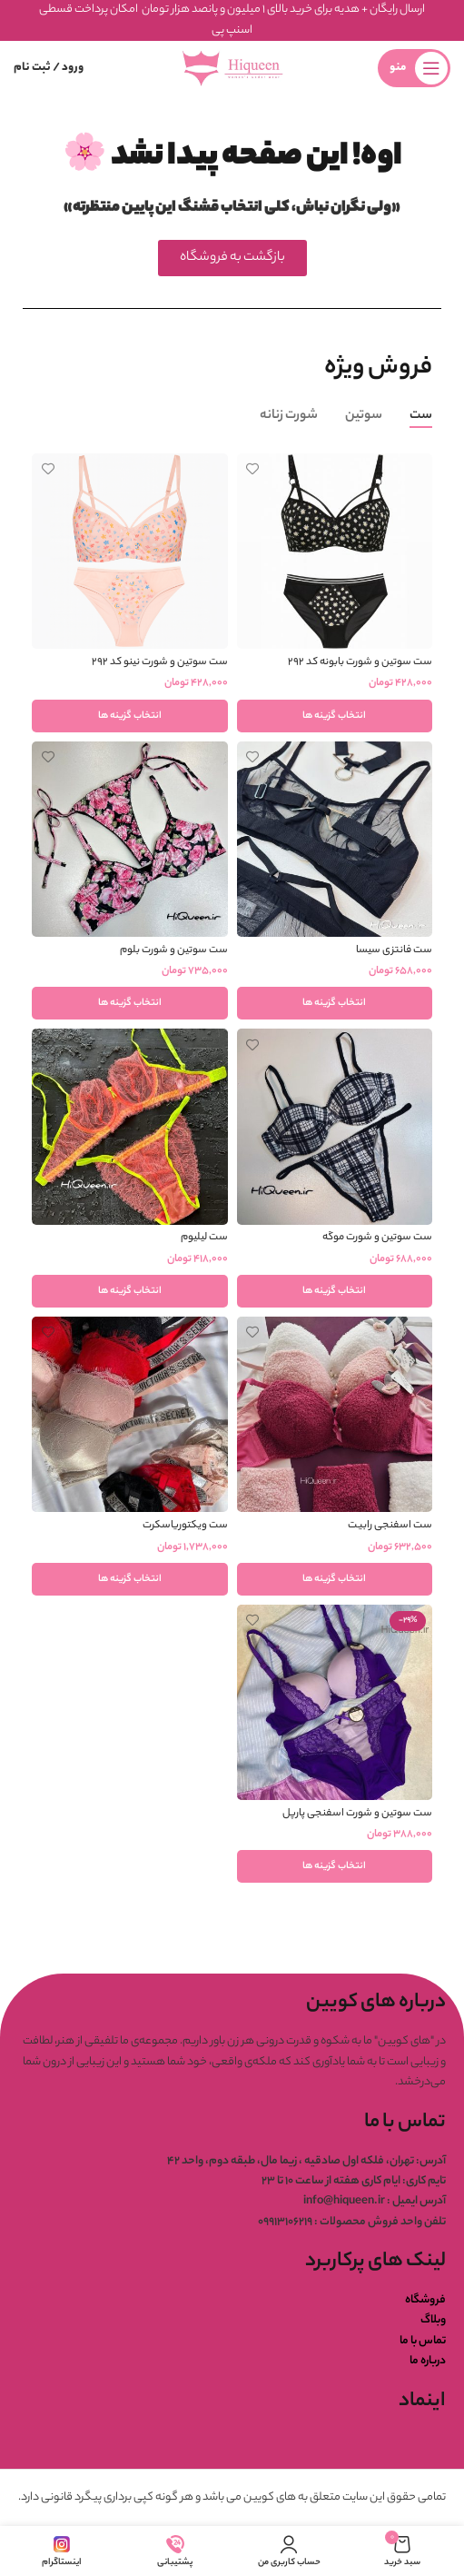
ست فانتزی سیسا (394, 951)
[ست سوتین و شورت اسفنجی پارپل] (335, 1703)
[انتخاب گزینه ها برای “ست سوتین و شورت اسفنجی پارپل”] (335, 1866)
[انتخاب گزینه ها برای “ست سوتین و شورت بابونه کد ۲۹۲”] (335, 716)
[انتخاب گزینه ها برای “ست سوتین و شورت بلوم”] (130, 1003)
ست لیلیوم (204, 1238)
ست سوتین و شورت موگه (377, 1238)
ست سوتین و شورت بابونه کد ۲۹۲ (360, 662)
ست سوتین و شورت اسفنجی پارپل (357, 1814)
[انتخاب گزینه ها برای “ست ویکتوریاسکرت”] (130, 1579)
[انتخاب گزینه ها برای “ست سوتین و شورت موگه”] (335, 1291)
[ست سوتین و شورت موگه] (335, 1127)
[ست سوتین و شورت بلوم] (130, 839)
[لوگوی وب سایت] (232, 67)
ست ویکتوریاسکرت (185, 1526)
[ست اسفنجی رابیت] (335, 1415)
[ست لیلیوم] (130, 1127)
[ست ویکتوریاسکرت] (130, 1415)
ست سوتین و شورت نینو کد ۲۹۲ (160, 662)
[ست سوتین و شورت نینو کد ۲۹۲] (130, 551)
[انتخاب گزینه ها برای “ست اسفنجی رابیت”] (335, 1579)
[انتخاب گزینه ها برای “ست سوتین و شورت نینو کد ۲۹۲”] (130, 716)
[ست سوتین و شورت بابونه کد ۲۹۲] (335, 551)
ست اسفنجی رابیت (390, 1526)
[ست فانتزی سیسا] (335, 839)
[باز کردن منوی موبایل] (414, 68)
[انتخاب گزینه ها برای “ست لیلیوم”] (130, 1291)
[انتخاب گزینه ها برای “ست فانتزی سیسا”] (335, 1003)
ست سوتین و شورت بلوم (174, 951)
